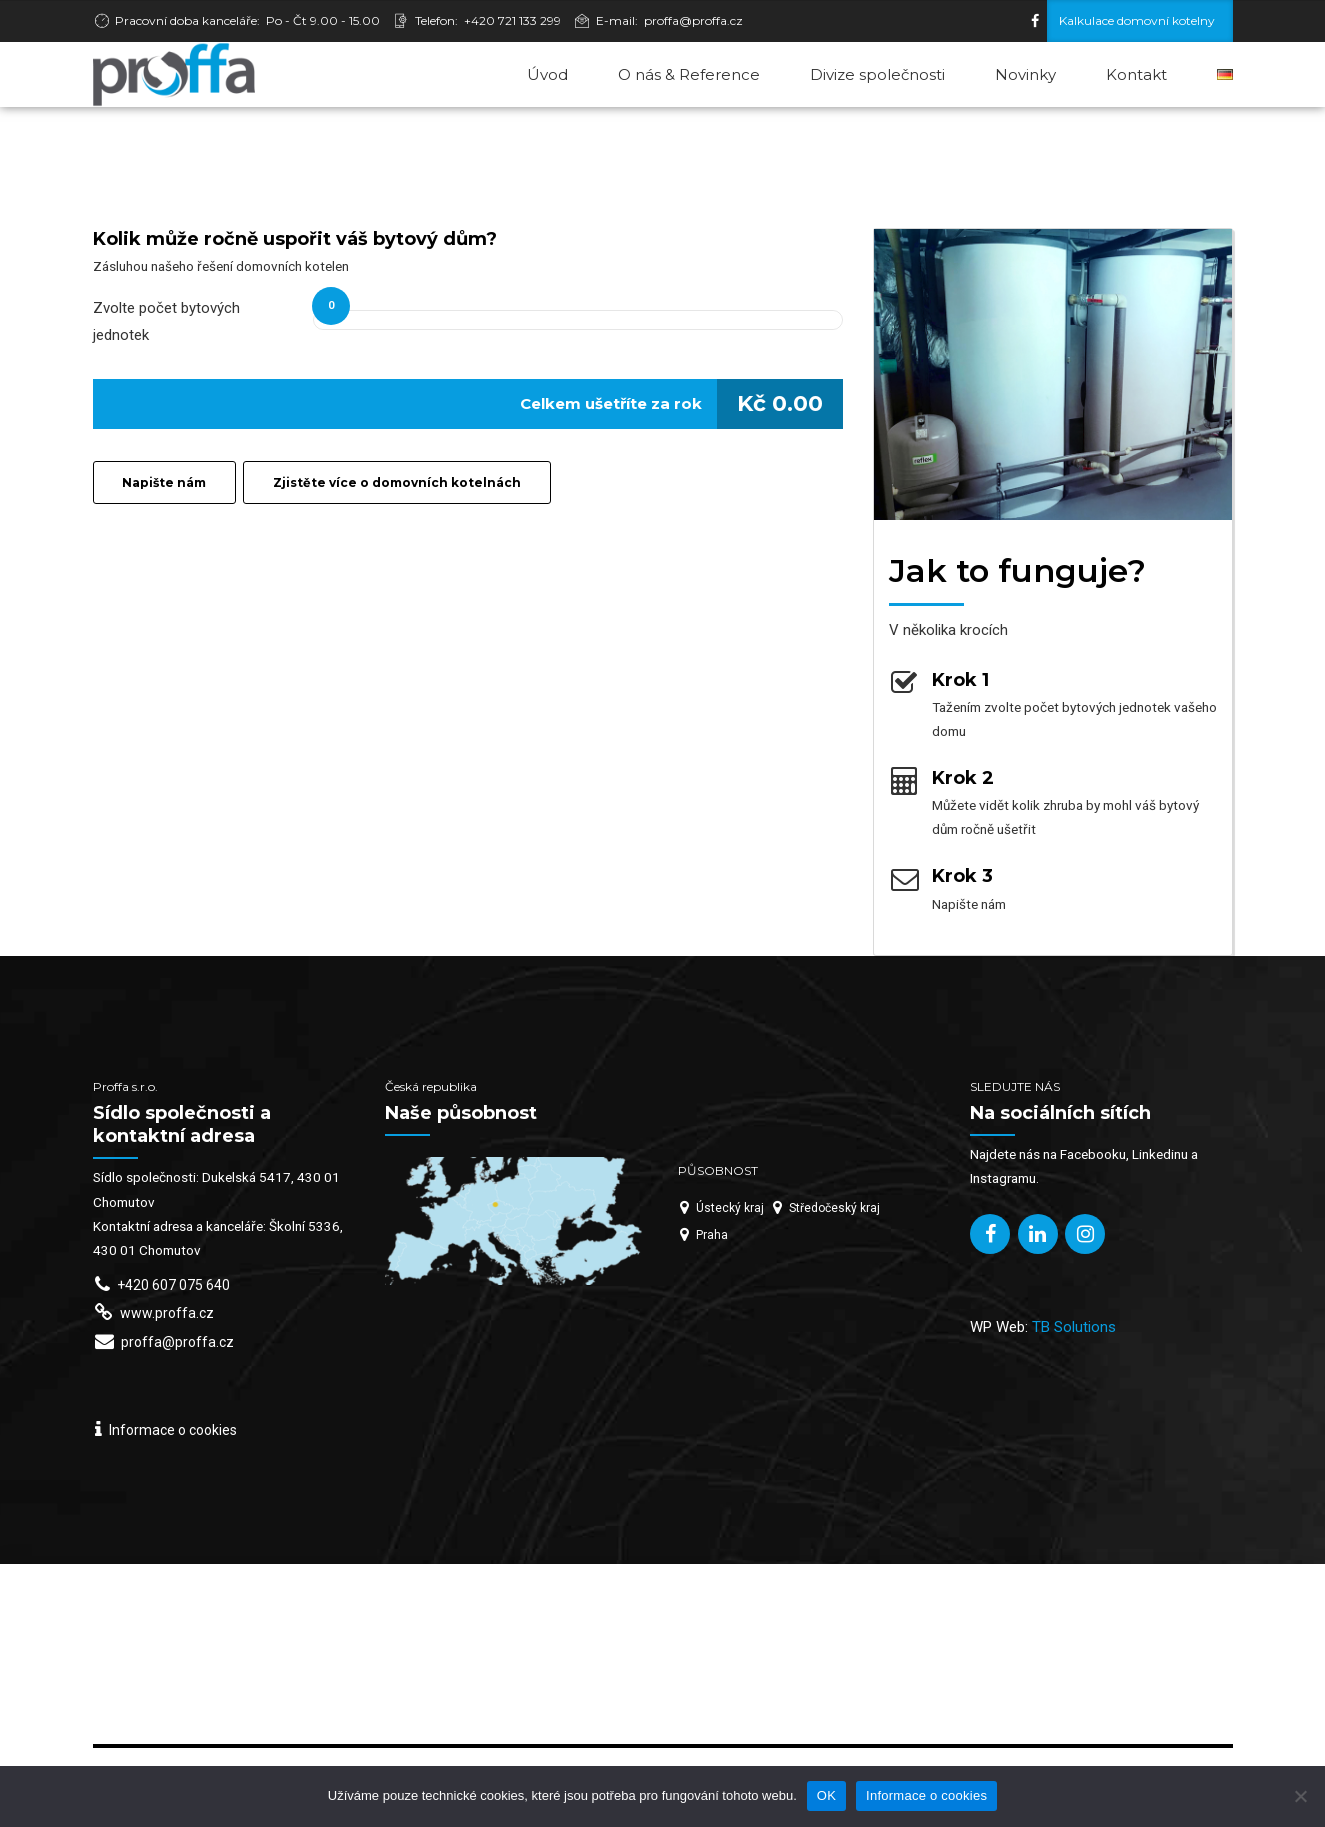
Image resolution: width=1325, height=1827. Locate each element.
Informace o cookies (926, 1795)
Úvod (547, 74)
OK (826, 1795)
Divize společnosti (877, 74)
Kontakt (1136, 74)
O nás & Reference (689, 74)
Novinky (1025, 74)
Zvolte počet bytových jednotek (166, 322)
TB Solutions (1074, 1328)
